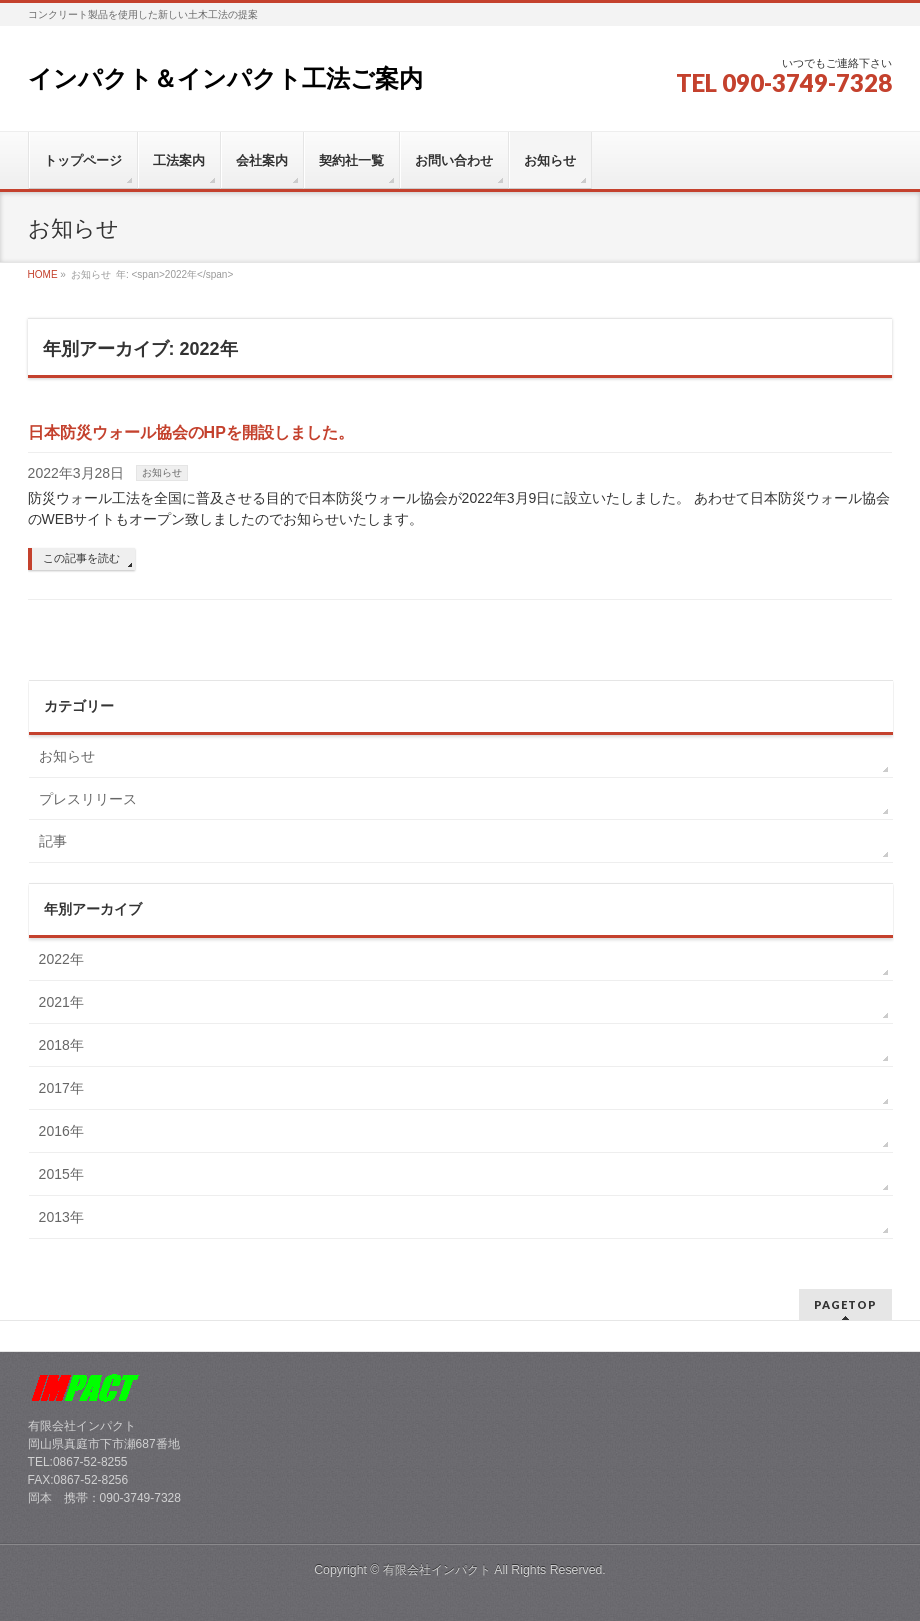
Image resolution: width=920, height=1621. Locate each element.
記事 (53, 841)
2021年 (61, 1002)
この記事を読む (81, 558)
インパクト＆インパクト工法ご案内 (225, 78)
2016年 (61, 1131)
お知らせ (162, 472)
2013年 (61, 1217)
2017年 (61, 1088)
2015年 (61, 1174)
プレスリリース (88, 799)
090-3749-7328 (807, 82)
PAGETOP (845, 1304)
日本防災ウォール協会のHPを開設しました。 (191, 432)
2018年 (61, 1045)
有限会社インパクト (437, 1570)
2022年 (61, 959)
